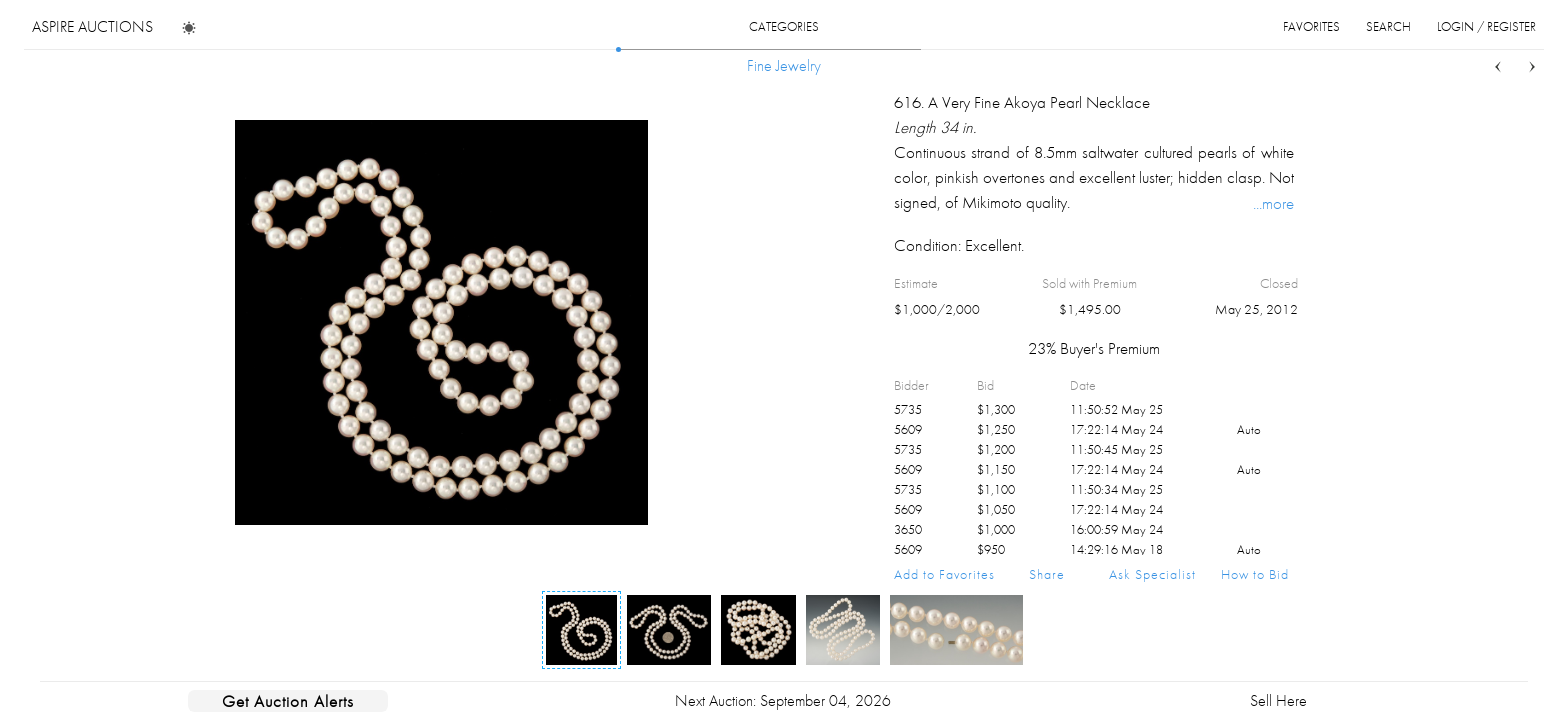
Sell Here (1278, 700)
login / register (1486, 26)
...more (1273, 203)
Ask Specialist (1152, 574)
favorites (1311, 26)
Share (1047, 574)
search (1388, 26)
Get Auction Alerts (288, 701)
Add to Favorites (944, 574)
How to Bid (1255, 574)
